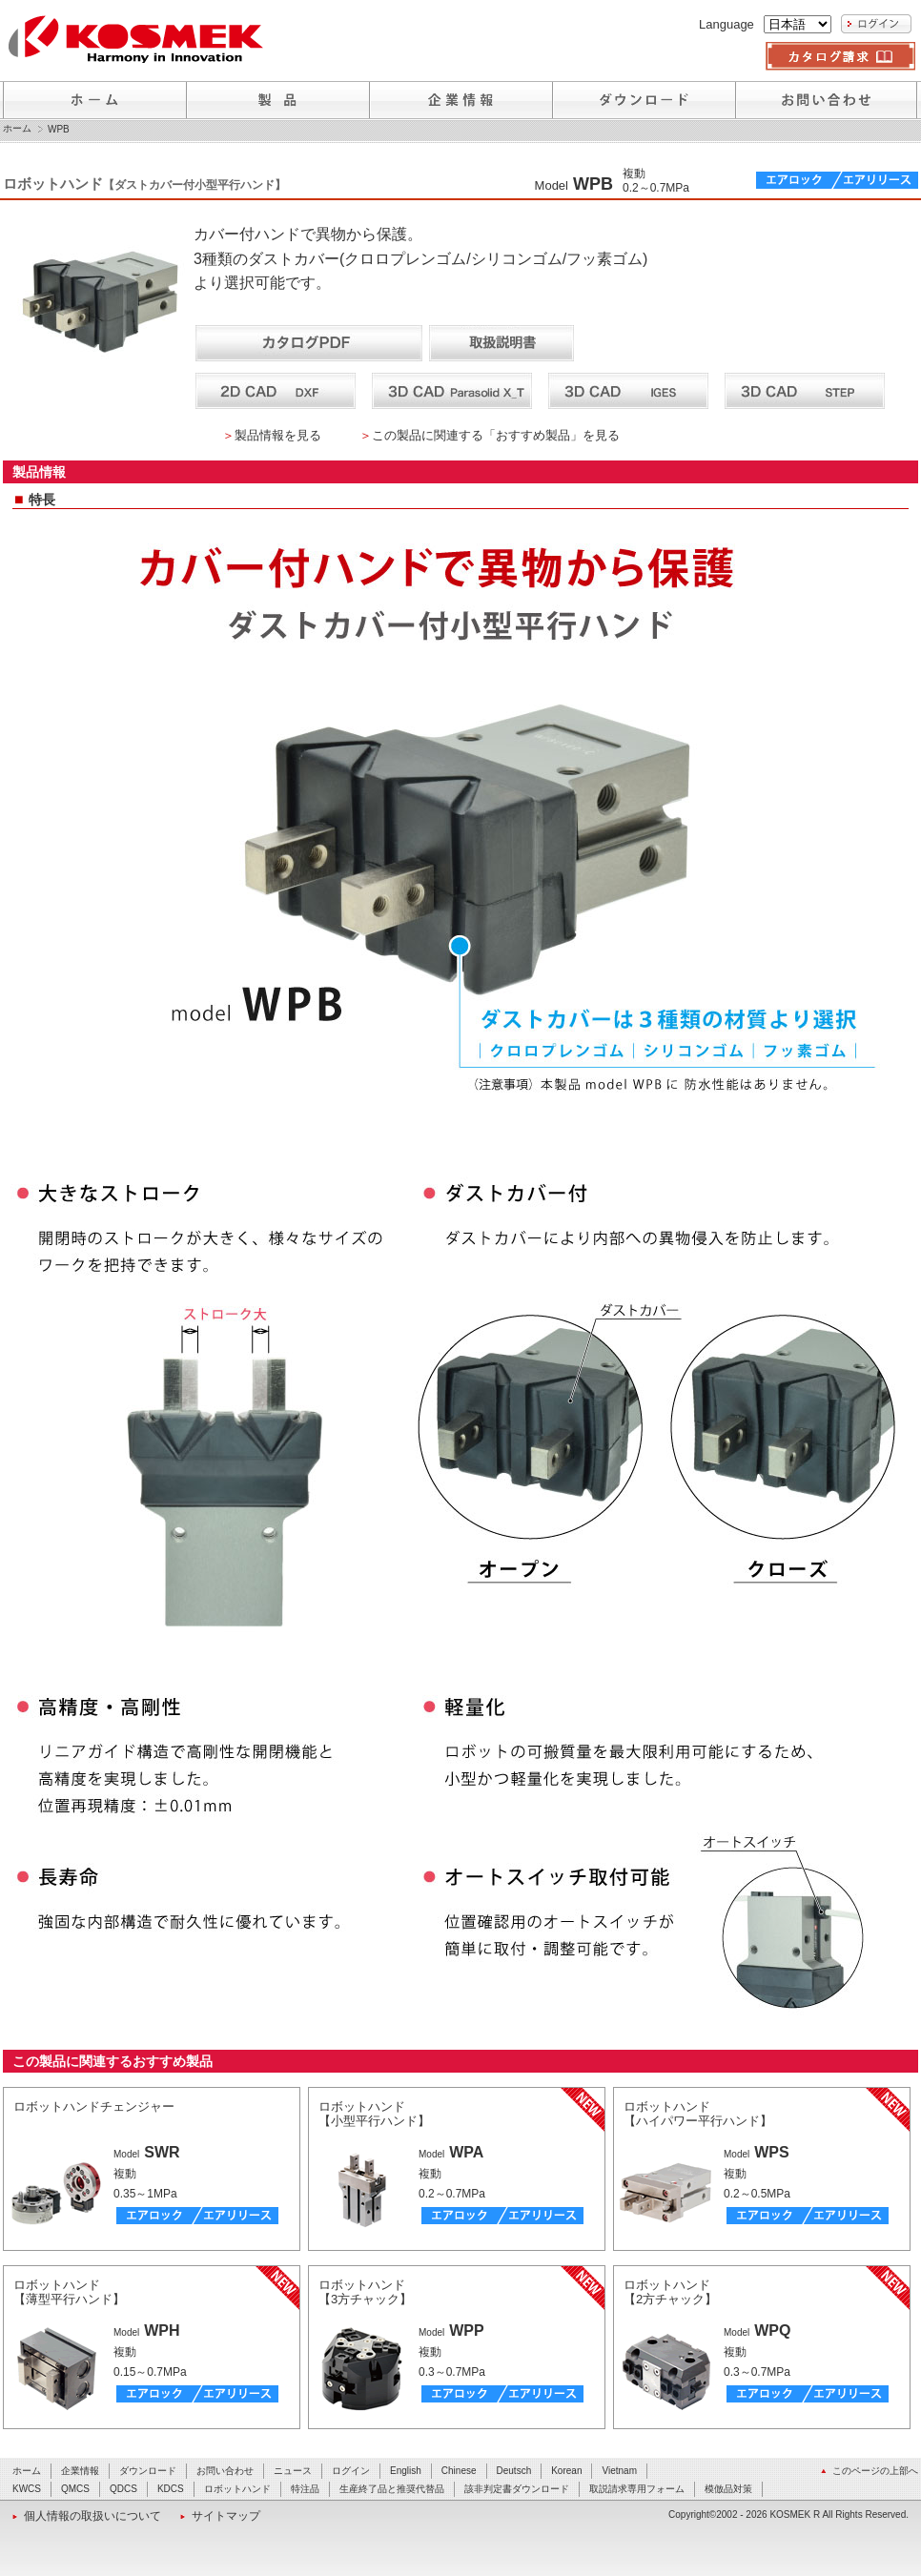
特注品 (305, 2489)
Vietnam (619, 2470)
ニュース (293, 2470)
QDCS (123, 2489)
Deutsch (514, 2470)
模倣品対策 (728, 2489)
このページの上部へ (875, 2470)
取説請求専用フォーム (637, 2489)
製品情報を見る (278, 435)
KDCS (170, 2489)
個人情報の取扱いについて (92, 2516)
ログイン (351, 2470)
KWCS (26, 2489)
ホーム (17, 128)
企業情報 (80, 2470)
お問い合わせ (225, 2470)
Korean (566, 2470)
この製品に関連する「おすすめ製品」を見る (496, 435)
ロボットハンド (237, 2489)
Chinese (459, 2470)
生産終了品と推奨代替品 (391, 2489)
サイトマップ (226, 2516)
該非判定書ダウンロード (516, 2489)
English (405, 2470)
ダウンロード (147, 2470)
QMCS (75, 2489)
